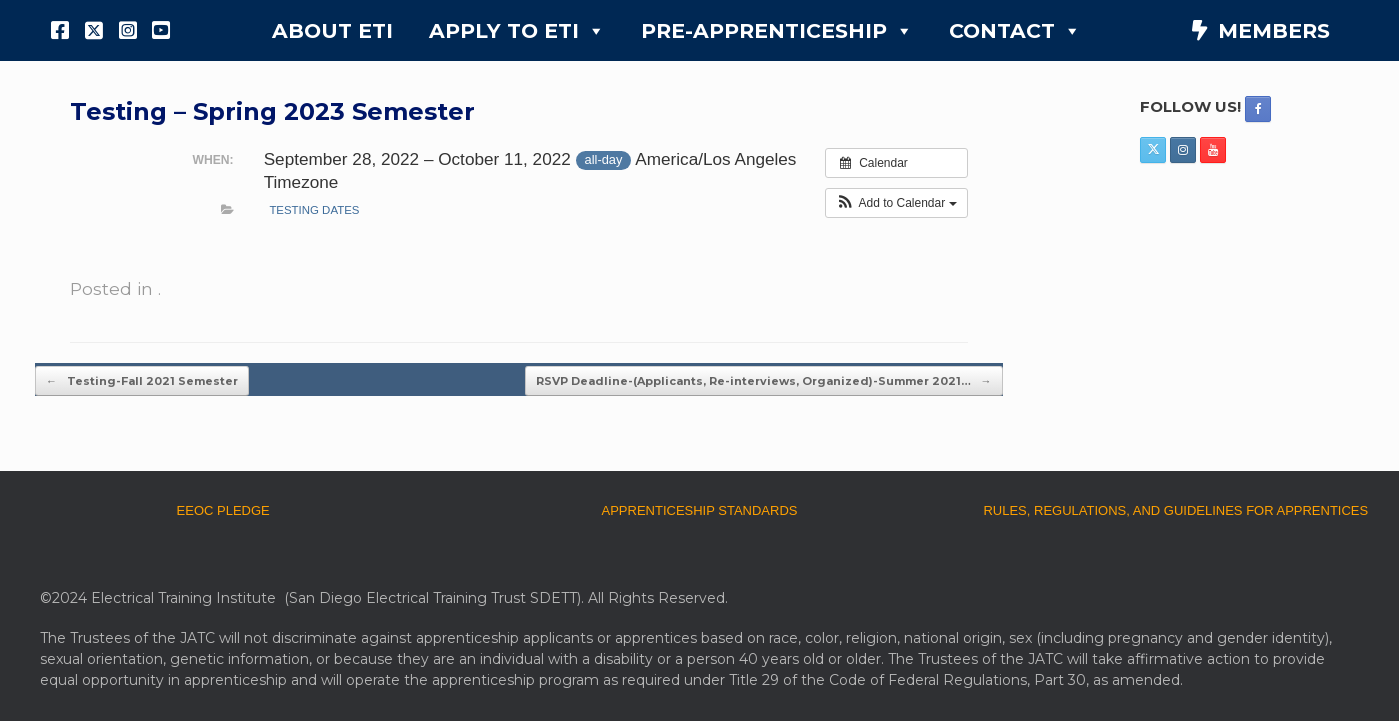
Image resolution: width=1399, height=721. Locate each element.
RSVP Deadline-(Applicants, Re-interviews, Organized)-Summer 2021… (764, 381)
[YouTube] (161, 30)
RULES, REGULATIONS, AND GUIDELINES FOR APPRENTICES (1175, 510)
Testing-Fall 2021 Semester (142, 381)
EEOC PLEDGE (223, 510)
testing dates (314, 210)
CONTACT (1015, 31)
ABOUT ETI (332, 30)
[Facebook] (61, 30)
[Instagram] (128, 30)
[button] (896, 203)
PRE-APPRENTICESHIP (777, 31)
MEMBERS (1274, 30)
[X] (94, 30)
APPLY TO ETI (517, 31)
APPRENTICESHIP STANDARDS (699, 510)
